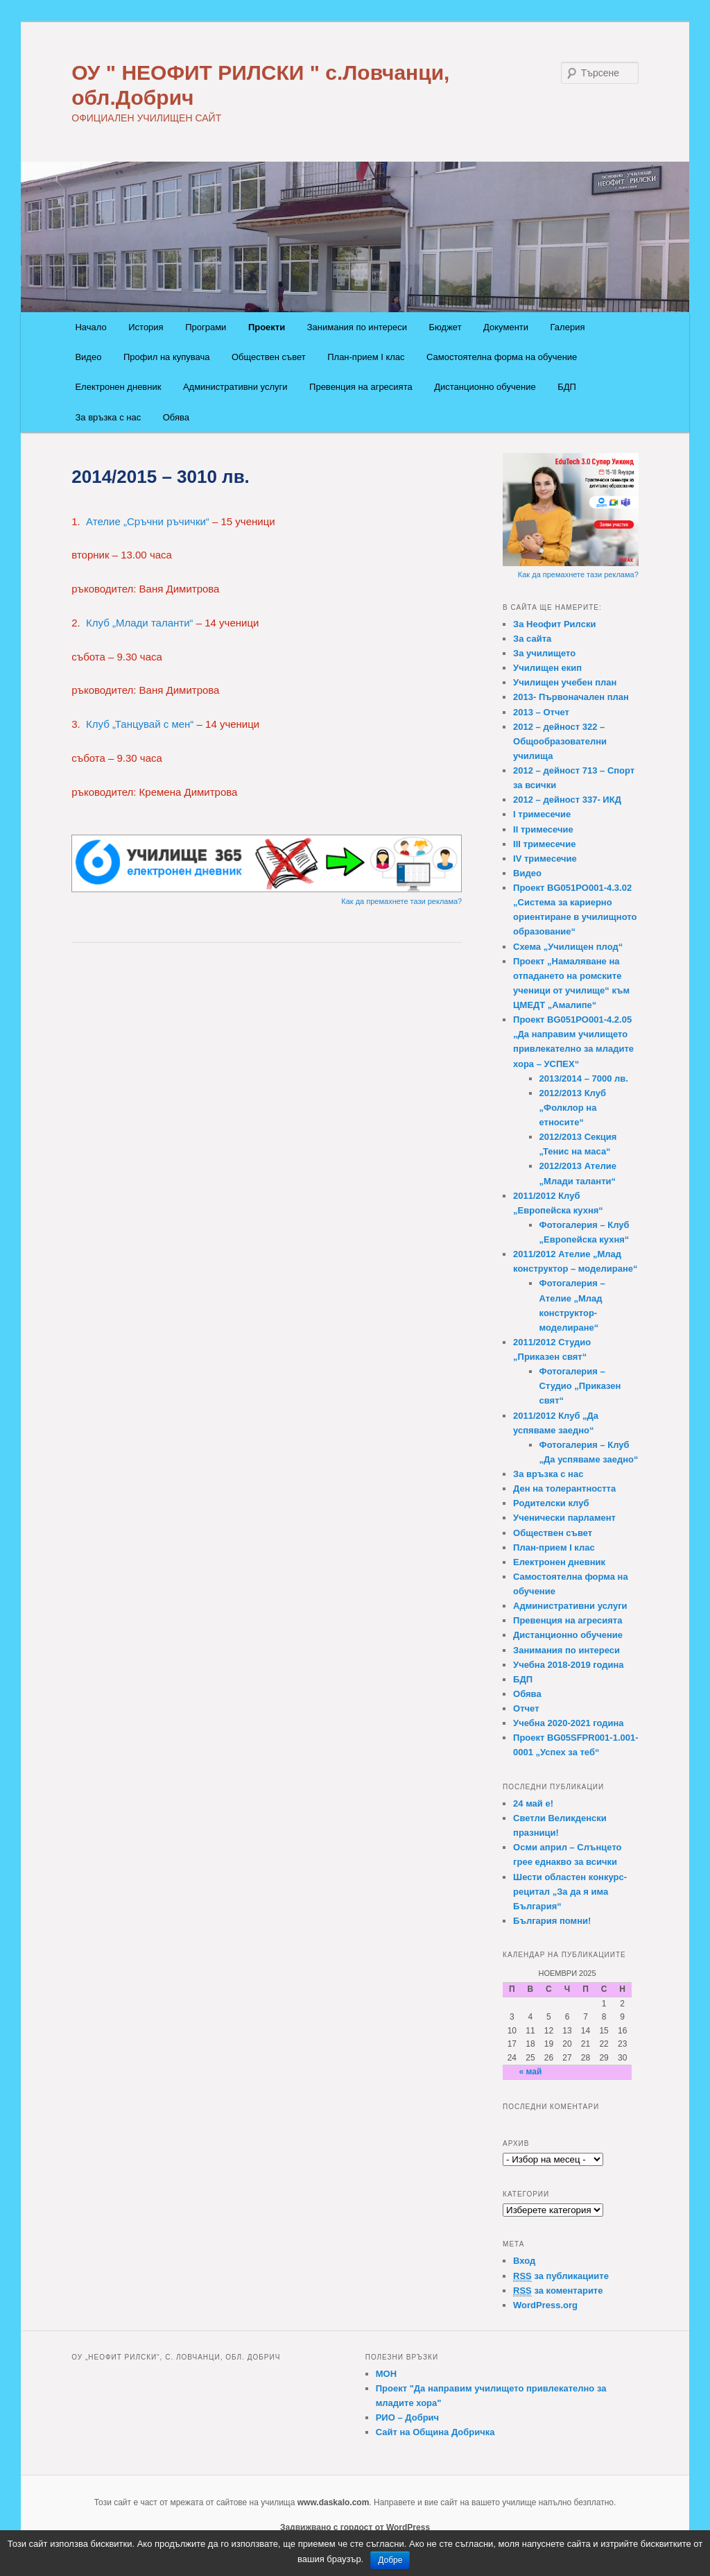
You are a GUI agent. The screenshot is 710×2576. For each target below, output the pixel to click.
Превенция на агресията (361, 387)
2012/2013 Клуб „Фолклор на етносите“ (572, 1107)
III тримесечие (544, 844)
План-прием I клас (365, 357)
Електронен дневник (118, 387)
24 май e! (533, 1803)
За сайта (532, 638)
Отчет (526, 1708)
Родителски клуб (551, 1503)
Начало (90, 327)
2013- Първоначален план (571, 697)
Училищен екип (547, 668)
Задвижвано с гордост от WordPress (355, 2527)
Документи (505, 327)
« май (530, 2071)
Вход (524, 2260)
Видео (88, 357)
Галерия (568, 327)
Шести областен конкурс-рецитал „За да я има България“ (570, 1891)
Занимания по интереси (357, 327)
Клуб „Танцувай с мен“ (139, 724)
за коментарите (558, 2290)
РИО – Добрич (407, 2417)
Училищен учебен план (564, 682)
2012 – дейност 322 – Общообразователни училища (560, 741)
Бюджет (445, 327)
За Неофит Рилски (554, 624)
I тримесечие (542, 814)
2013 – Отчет (541, 712)
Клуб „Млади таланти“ (139, 623)
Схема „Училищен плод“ (568, 946)
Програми (205, 327)
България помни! (552, 1921)
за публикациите (561, 2276)
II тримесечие (543, 829)
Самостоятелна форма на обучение (501, 357)
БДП (566, 387)
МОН (386, 2374)
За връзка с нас (108, 417)
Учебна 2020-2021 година (568, 1723)
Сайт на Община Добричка (435, 2432)
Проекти (266, 327)
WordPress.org (545, 2305)
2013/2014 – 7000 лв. (583, 1078)
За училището (544, 653)
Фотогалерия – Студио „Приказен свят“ (580, 1386)
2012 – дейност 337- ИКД (567, 799)
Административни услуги (235, 387)
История (145, 327)
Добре (390, 2560)
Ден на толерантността (564, 1488)
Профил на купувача (166, 357)
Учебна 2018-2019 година (568, 1665)
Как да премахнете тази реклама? (401, 901)
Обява (176, 417)
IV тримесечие (545, 858)
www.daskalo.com (333, 2502)
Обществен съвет (269, 357)
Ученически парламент (564, 1517)
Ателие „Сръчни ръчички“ (146, 521)
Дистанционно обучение (485, 387)
